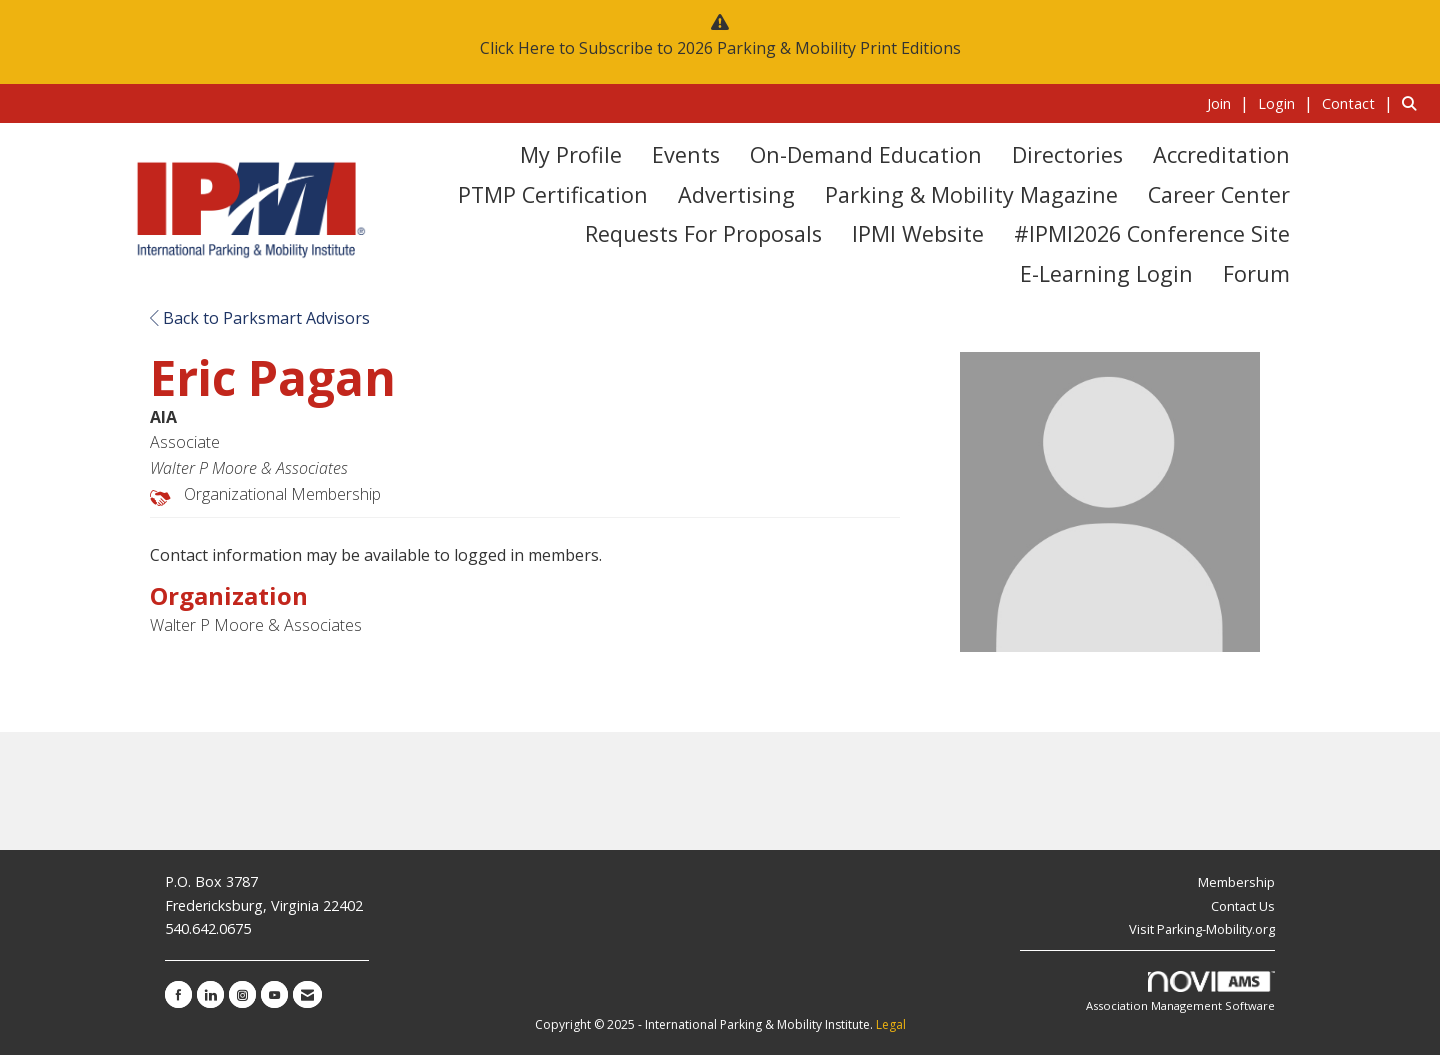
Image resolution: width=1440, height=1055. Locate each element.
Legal (891, 1024)
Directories (1067, 154)
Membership (1236, 882)
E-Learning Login (1106, 273)
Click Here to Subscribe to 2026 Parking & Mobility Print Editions (720, 48)
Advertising (736, 194)
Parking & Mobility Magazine (971, 194)
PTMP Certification (553, 194)
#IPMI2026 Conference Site (1152, 233)
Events (686, 154)
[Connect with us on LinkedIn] (210, 994)
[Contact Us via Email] (307, 994)
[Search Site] (1413, 103)
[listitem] (1230, 103)
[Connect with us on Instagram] (242, 994)
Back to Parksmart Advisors (260, 318)
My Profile (571, 154)
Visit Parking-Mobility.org (1202, 929)
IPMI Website (918, 233)
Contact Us (1243, 906)
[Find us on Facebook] (178, 994)
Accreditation (1221, 154)
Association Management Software (1180, 992)
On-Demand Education (866, 154)
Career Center (1219, 194)
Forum (1256, 273)
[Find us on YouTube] (274, 994)
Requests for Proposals (703, 233)
